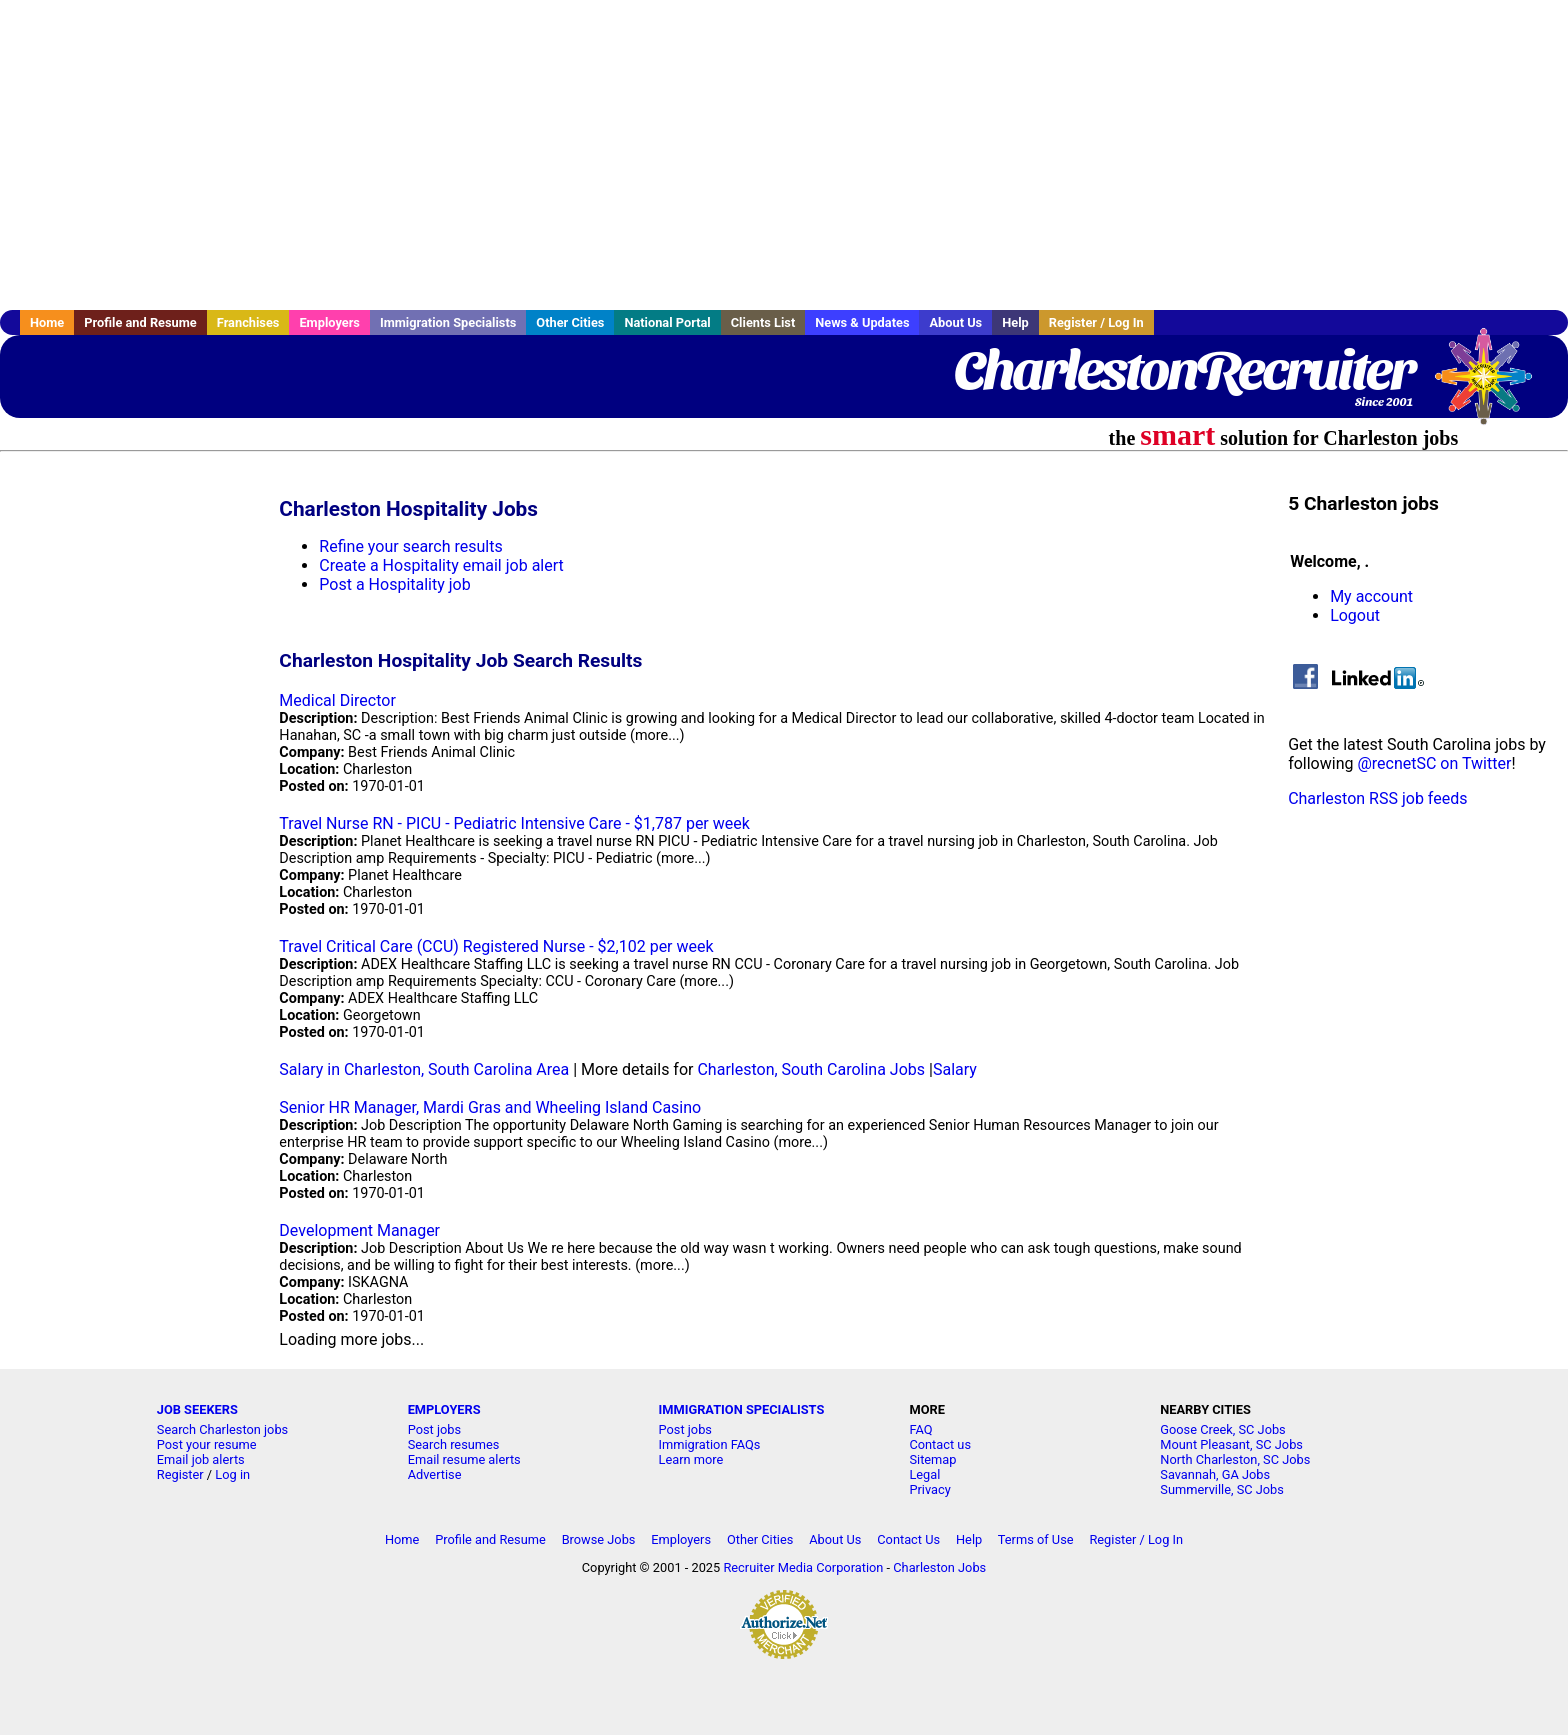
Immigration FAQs (710, 1444)
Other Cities (570, 322)
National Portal (667, 322)
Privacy (929, 1489)
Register (180, 1474)
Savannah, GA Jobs (1215, 1474)
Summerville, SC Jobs (1222, 1489)
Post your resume (207, 1444)
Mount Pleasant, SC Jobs (1231, 1444)
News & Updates (862, 322)
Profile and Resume (140, 322)
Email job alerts (201, 1459)
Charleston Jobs (939, 1567)
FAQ (920, 1429)
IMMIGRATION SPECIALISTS (742, 1409)
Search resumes (454, 1444)
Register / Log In (1096, 322)
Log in (232, 1474)
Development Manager (359, 1230)
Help (1015, 322)
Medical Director (337, 700)
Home (47, 322)
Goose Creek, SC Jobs (1222, 1429)
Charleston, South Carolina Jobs (811, 1069)
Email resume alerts (464, 1459)
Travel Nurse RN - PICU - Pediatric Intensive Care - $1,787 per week (514, 823)
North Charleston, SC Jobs (1235, 1459)
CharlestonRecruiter (1183, 370)
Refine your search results (410, 546)
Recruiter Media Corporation (803, 1567)
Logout (1355, 615)
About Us (955, 322)
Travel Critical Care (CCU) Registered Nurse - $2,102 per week (496, 946)
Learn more (691, 1459)
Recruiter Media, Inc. (1493, 386)
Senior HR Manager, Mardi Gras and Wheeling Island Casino (490, 1107)
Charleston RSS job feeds (1377, 798)
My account (1371, 596)
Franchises (248, 322)
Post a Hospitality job (394, 584)
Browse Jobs (599, 1539)
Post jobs (434, 1429)
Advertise (435, 1474)
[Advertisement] (784, 155)
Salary (955, 1069)
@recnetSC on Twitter (1434, 763)
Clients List (763, 322)
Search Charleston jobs (222, 1429)
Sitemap (932, 1459)
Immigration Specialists (448, 322)
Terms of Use (1036, 1539)
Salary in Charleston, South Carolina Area (424, 1069)
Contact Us (908, 1539)
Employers (329, 322)
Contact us (940, 1444)
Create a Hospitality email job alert (441, 565)
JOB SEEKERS (197, 1409)
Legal (924, 1474)
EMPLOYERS (444, 1409)
